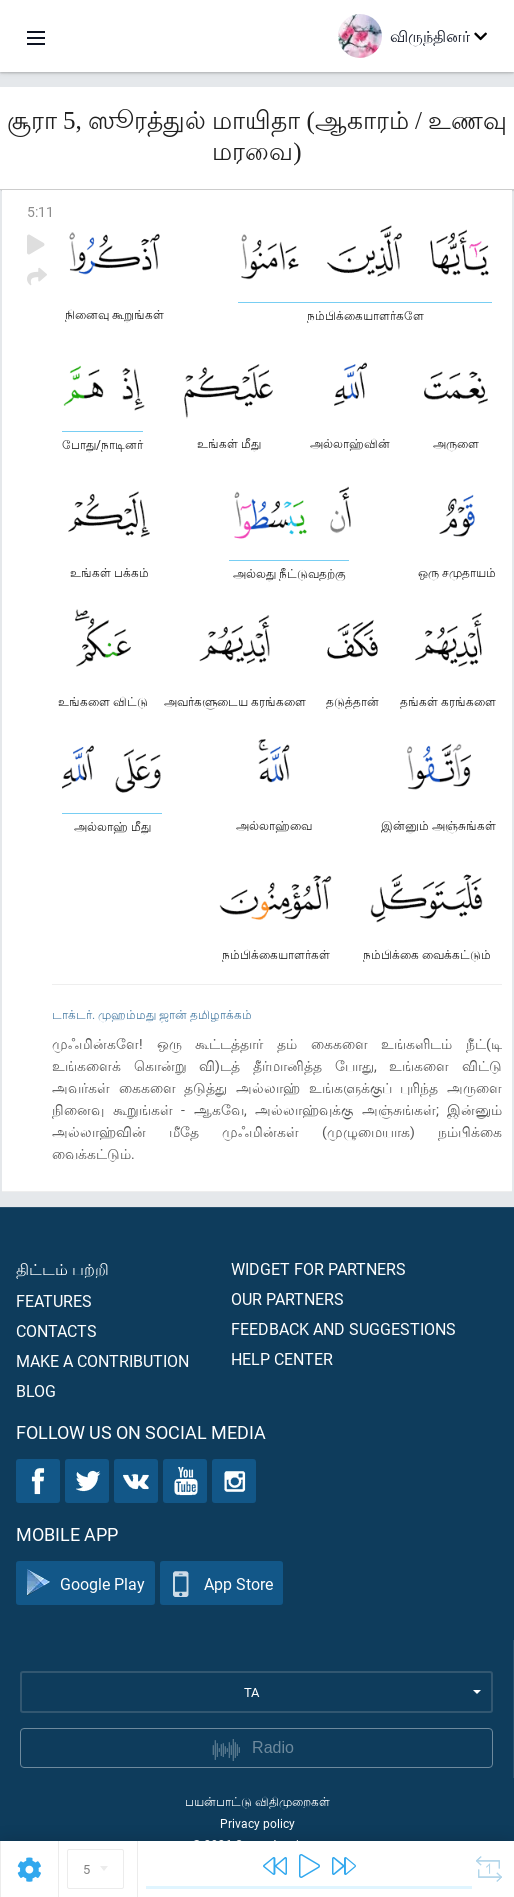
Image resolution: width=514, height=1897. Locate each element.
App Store (221, 1583)
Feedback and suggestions (343, 1328)
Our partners (287, 1298)
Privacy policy (257, 1823)
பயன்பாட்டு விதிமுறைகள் (257, 1801)
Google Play (85, 1583)
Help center (282, 1358)
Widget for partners (318, 1268)
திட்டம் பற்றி (62, 1268)
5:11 (40, 211)
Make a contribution (102, 1360)
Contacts (56, 1330)
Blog (36, 1390)
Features (54, 1300)
